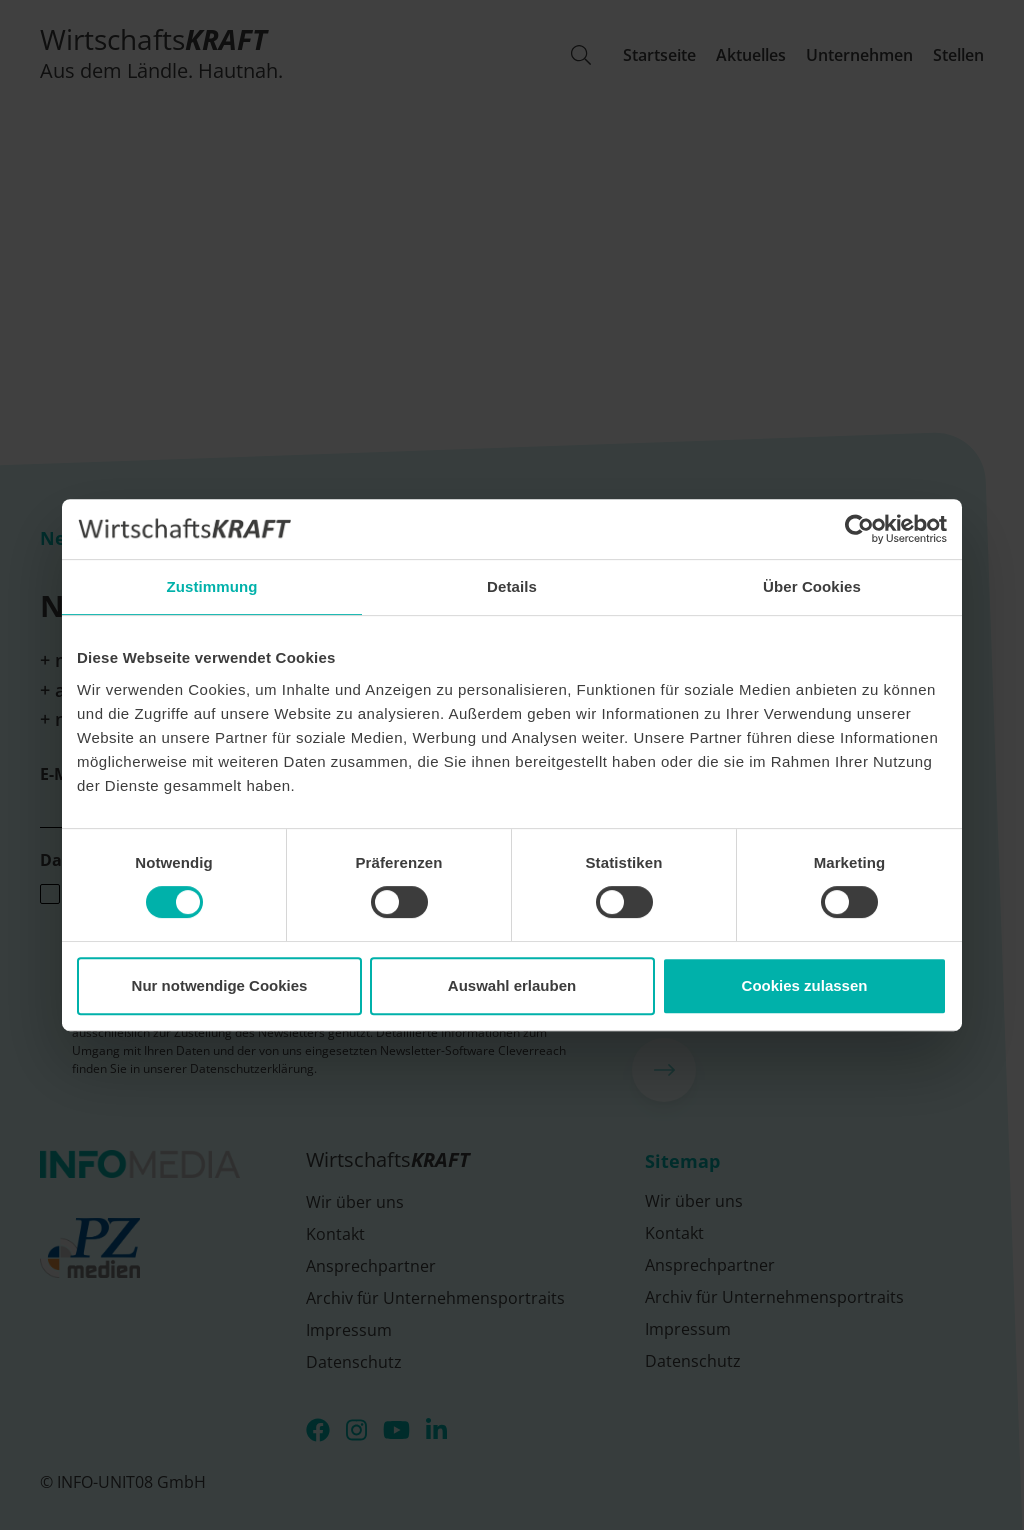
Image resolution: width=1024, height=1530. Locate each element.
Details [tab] (512, 586)
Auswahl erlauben (512, 985)
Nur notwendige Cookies (220, 985)
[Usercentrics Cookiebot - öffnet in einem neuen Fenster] (859, 529)
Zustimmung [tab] (212, 586)
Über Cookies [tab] (812, 586)
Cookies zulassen (805, 985)
